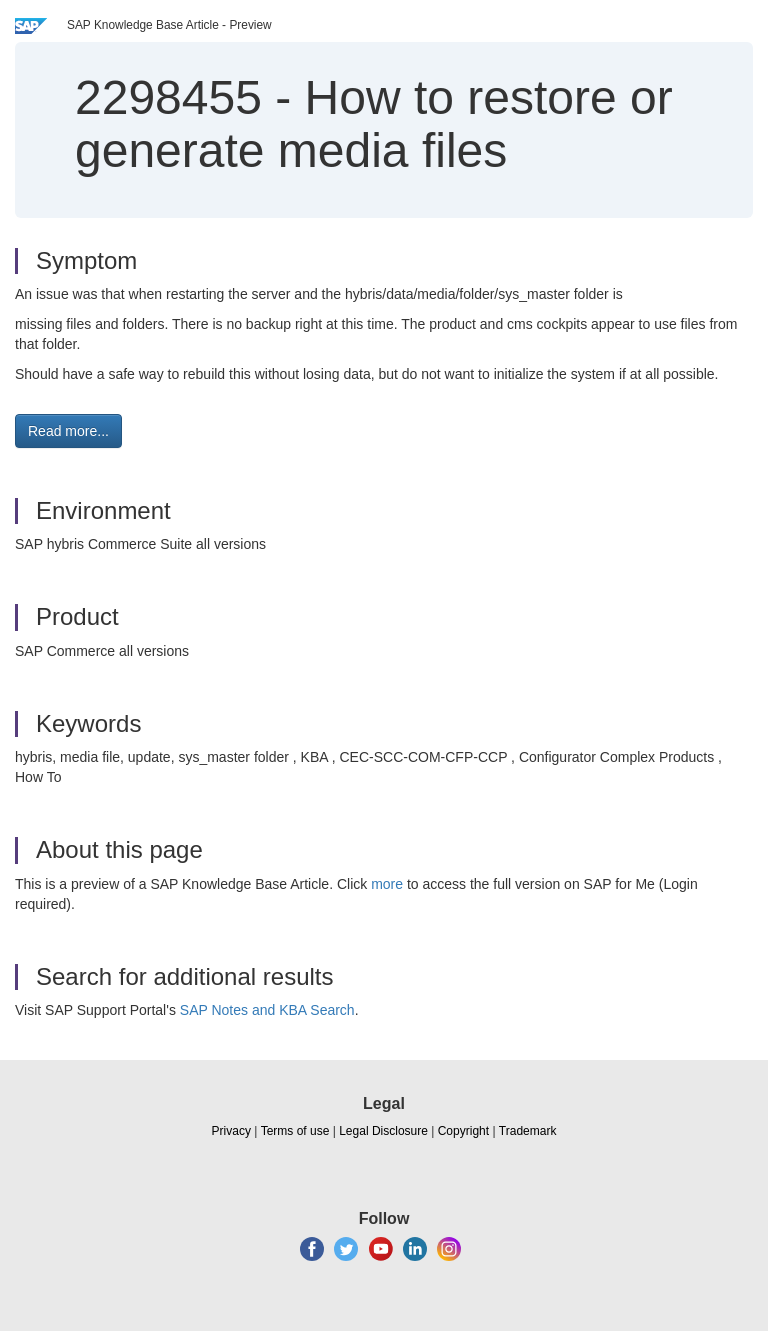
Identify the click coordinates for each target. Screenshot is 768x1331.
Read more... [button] (68, 431)
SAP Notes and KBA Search (267, 1010)
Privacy (231, 1131)
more (387, 884)
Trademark (528, 1131)
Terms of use (295, 1131)
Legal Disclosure (383, 1131)
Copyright (463, 1131)
